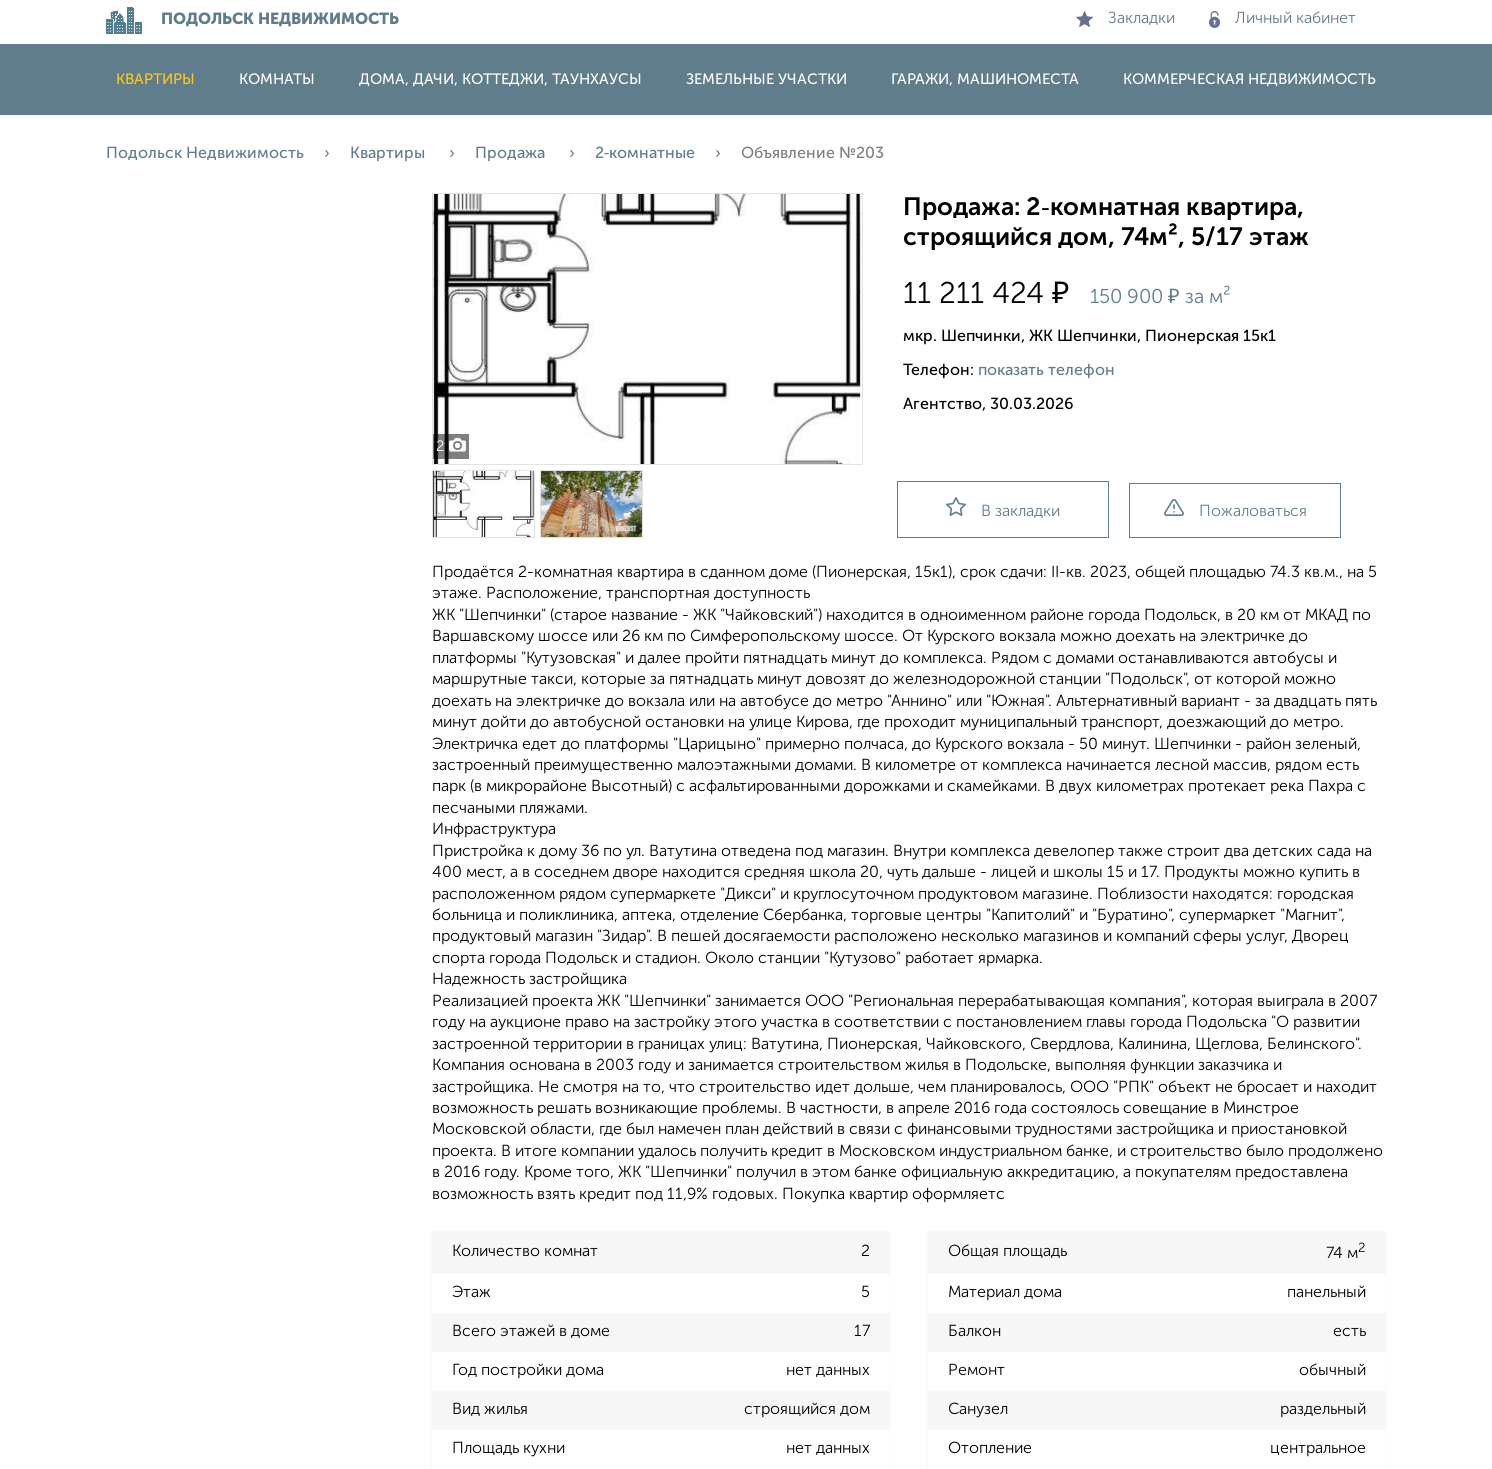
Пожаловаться (1235, 509)
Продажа (512, 154)
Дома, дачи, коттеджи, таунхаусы (500, 79)
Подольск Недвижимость (205, 154)
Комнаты (277, 79)
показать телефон (1046, 371)
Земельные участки (766, 79)
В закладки (1003, 508)
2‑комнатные (645, 154)
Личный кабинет (1282, 19)
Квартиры (155, 79)
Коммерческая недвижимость (1249, 79)
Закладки (1125, 19)
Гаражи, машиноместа (985, 79)
